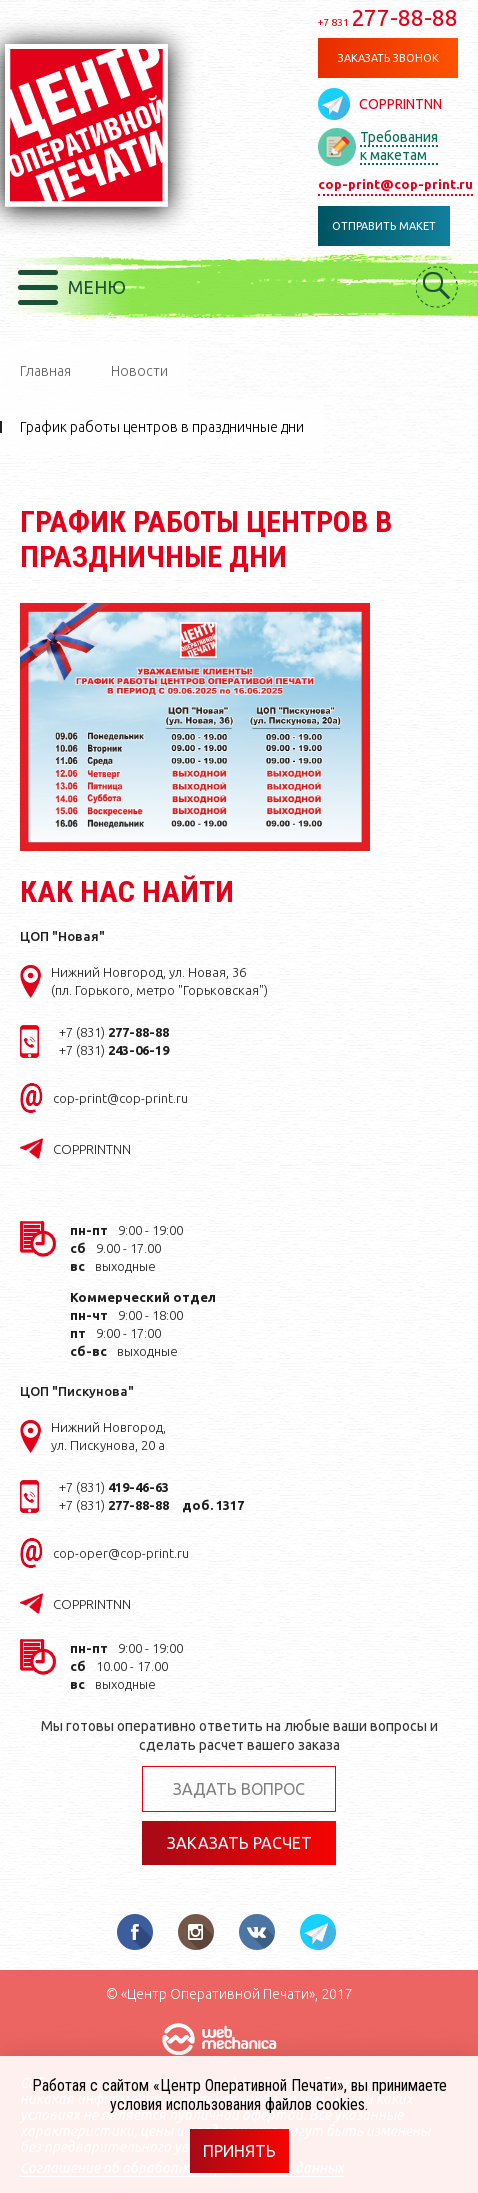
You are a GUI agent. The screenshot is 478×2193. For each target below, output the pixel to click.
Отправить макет (384, 226)
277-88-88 (388, 17)
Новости (139, 371)
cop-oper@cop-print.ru (121, 1553)
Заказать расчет (239, 1843)
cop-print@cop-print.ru (395, 184)
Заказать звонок (388, 58)
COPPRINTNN (400, 104)
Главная (45, 371)
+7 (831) (114, 1032)
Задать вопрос (239, 1789)
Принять (239, 2151)
